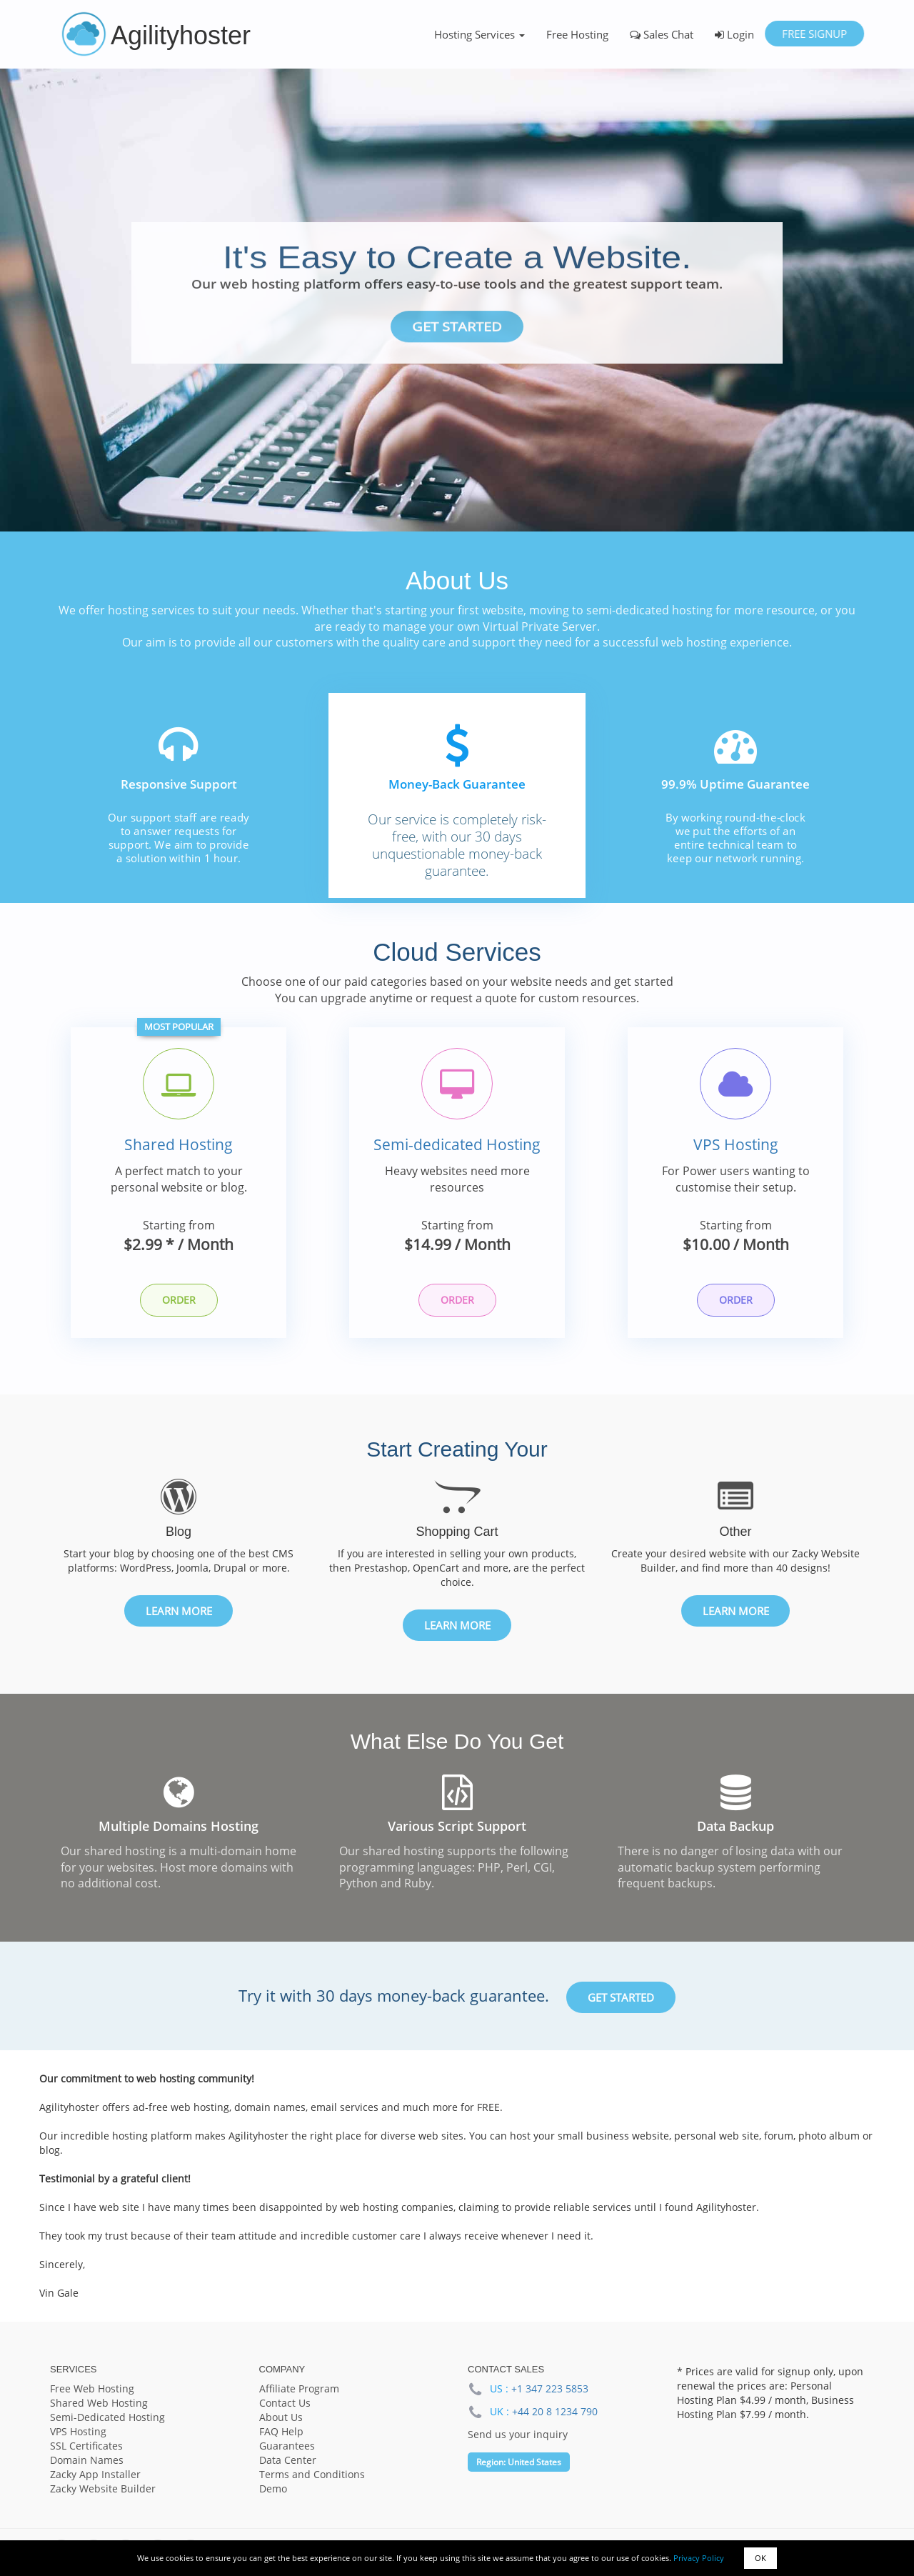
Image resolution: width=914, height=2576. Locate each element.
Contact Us (285, 2404)
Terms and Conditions (312, 2475)
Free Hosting (577, 34)
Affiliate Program (299, 2390)
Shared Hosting (178, 1146)
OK (760, 2557)
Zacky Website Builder (103, 2490)
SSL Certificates (86, 2447)
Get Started (457, 327)
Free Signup (814, 33)
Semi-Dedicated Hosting (107, 2418)
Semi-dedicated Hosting (457, 1146)
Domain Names (87, 2461)
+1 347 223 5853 (549, 2390)
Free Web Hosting (92, 2390)
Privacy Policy (698, 2557)
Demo (273, 2490)
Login (734, 34)
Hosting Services (479, 34)
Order (179, 1300)
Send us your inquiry (518, 2436)
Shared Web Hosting (99, 2404)
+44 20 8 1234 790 (555, 2413)
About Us (281, 2418)
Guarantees (287, 2447)
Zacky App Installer (95, 2475)
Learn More (179, 1612)
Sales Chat (661, 34)
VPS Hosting (735, 1146)
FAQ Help (281, 2433)
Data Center (287, 2461)
